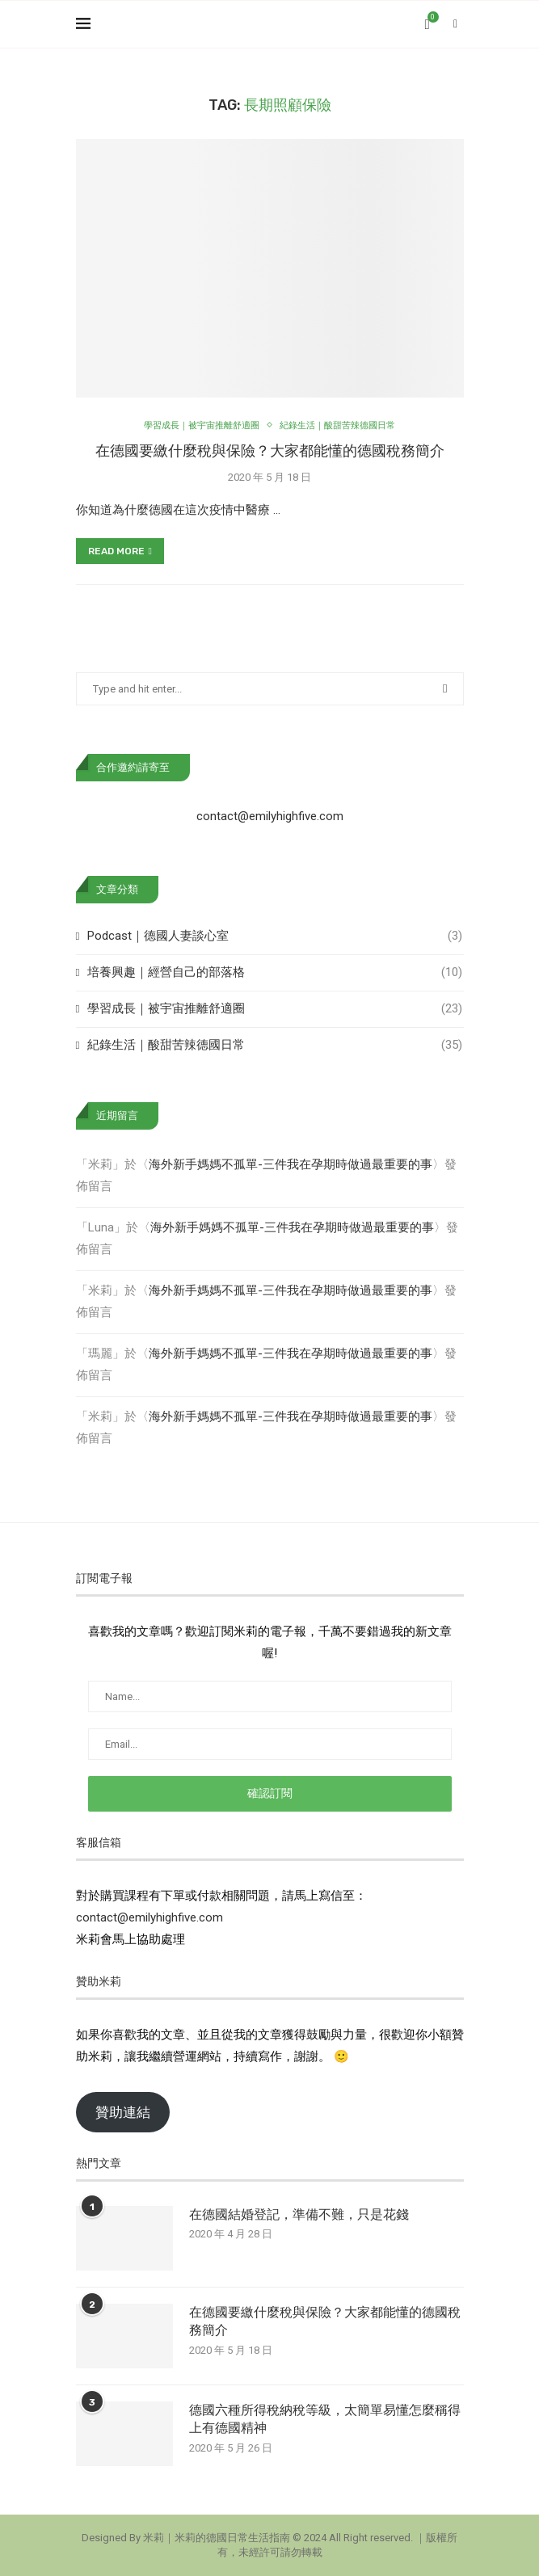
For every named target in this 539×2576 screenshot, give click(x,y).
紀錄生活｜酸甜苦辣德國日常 (274, 1045)
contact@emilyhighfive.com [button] (149, 1917)
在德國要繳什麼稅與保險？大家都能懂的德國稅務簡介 (269, 451)
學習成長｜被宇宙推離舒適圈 (274, 1008)
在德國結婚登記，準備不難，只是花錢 (299, 2214)
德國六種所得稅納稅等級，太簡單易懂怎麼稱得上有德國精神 (325, 2418)
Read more (120, 551)
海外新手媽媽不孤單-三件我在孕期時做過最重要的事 (290, 1164)
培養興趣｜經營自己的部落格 (274, 972)
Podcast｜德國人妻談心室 (274, 936)
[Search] (456, 24)
